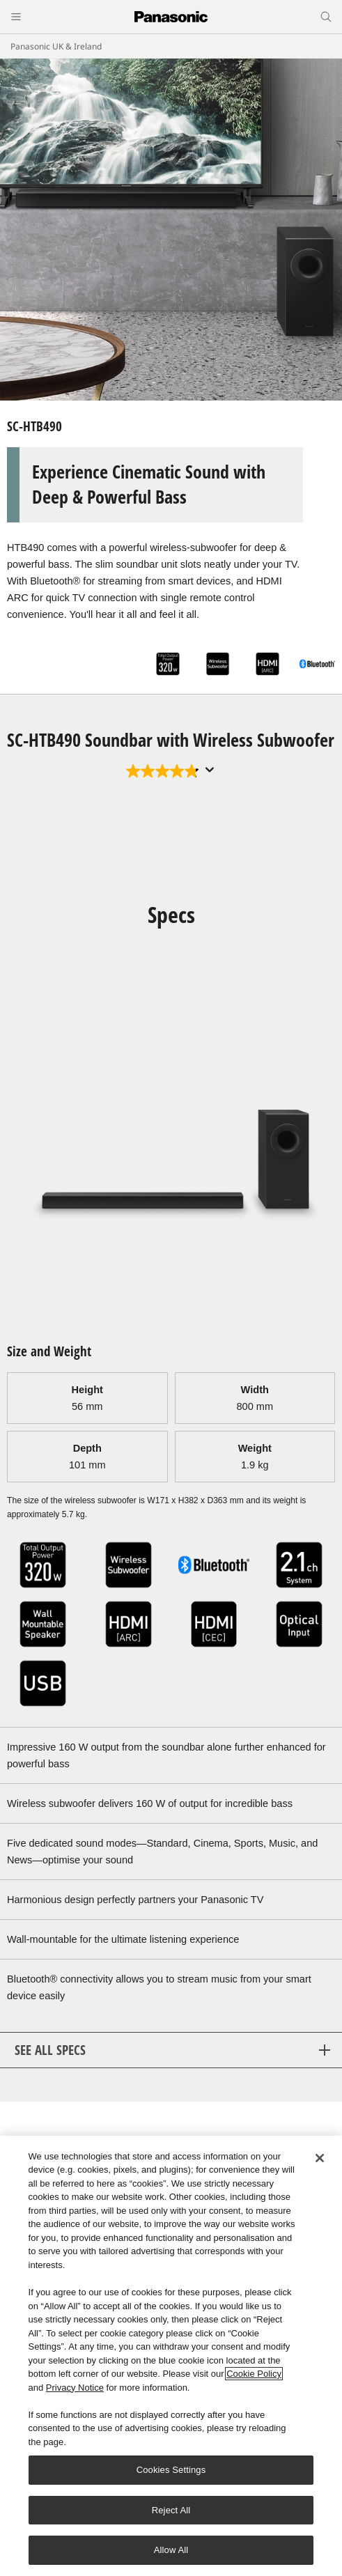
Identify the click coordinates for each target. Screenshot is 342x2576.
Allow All (171, 2550)
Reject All (171, 2510)
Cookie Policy (253, 2373)
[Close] (319, 2158)
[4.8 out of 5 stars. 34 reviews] (164, 771)
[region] (171, 2356)
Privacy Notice (75, 2387)
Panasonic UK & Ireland (56, 46)
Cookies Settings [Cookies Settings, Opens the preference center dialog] (171, 2470)
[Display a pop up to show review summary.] (210, 770)
